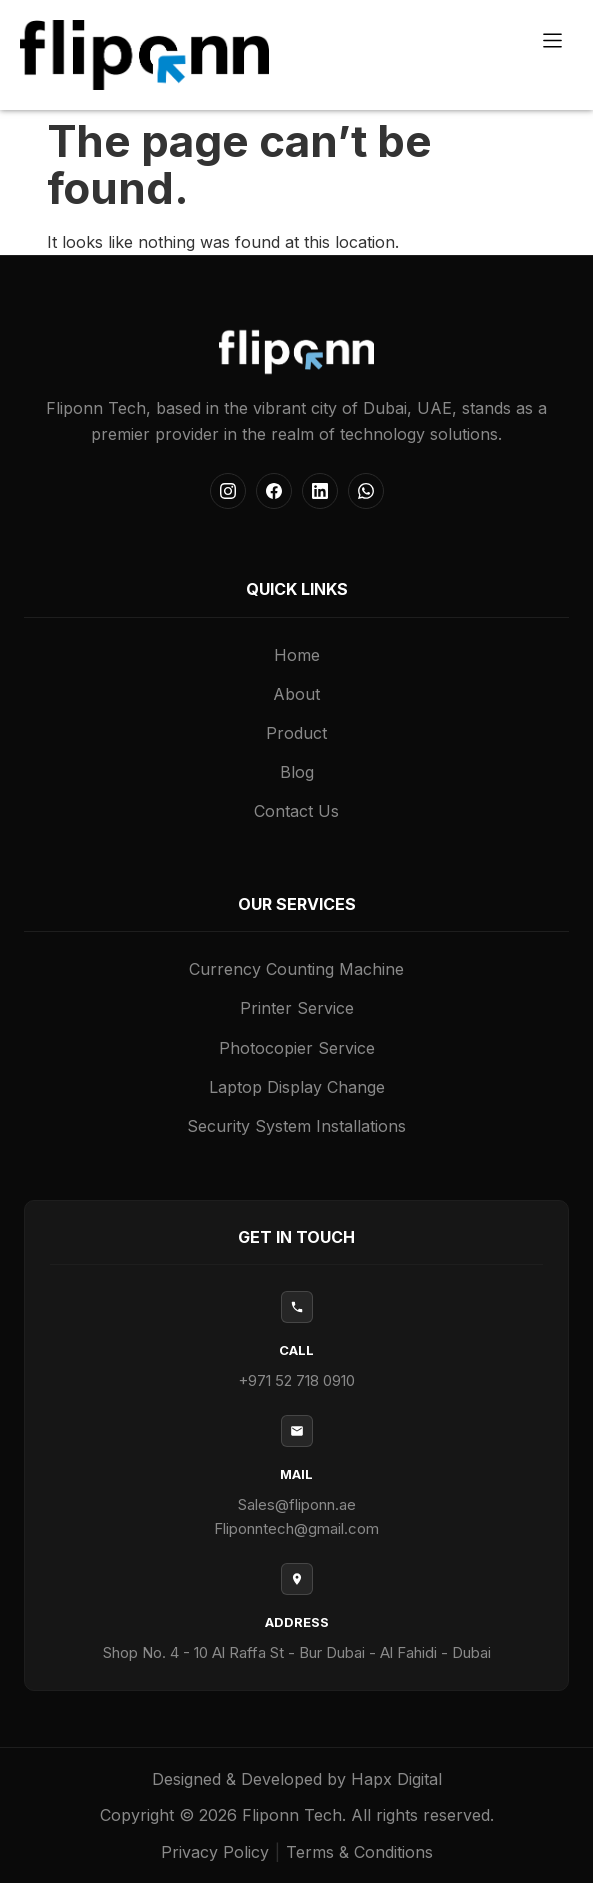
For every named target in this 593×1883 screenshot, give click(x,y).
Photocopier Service (297, 1048)
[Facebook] (274, 491)
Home (297, 655)
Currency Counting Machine (296, 969)
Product (296, 733)
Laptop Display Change (297, 1087)
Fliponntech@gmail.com (296, 1528)
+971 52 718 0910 (296, 1380)
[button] (553, 41)
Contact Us (296, 811)
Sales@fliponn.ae (297, 1504)
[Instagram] (228, 491)
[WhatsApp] (366, 491)
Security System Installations (296, 1126)
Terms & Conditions (359, 1852)
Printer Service (297, 1008)
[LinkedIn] (320, 491)
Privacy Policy (215, 1852)
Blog (297, 772)
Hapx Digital (396, 1779)
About (296, 694)
